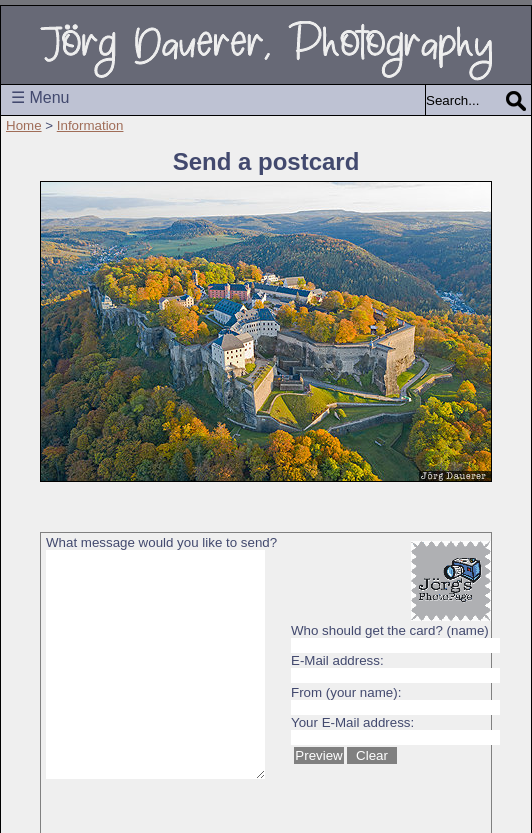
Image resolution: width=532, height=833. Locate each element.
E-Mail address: (337, 660)
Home (24, 125)
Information (90, 125)
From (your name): (346, 692)
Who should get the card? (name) (390, 630)
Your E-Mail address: (352, 722)
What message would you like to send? (161, 542)
